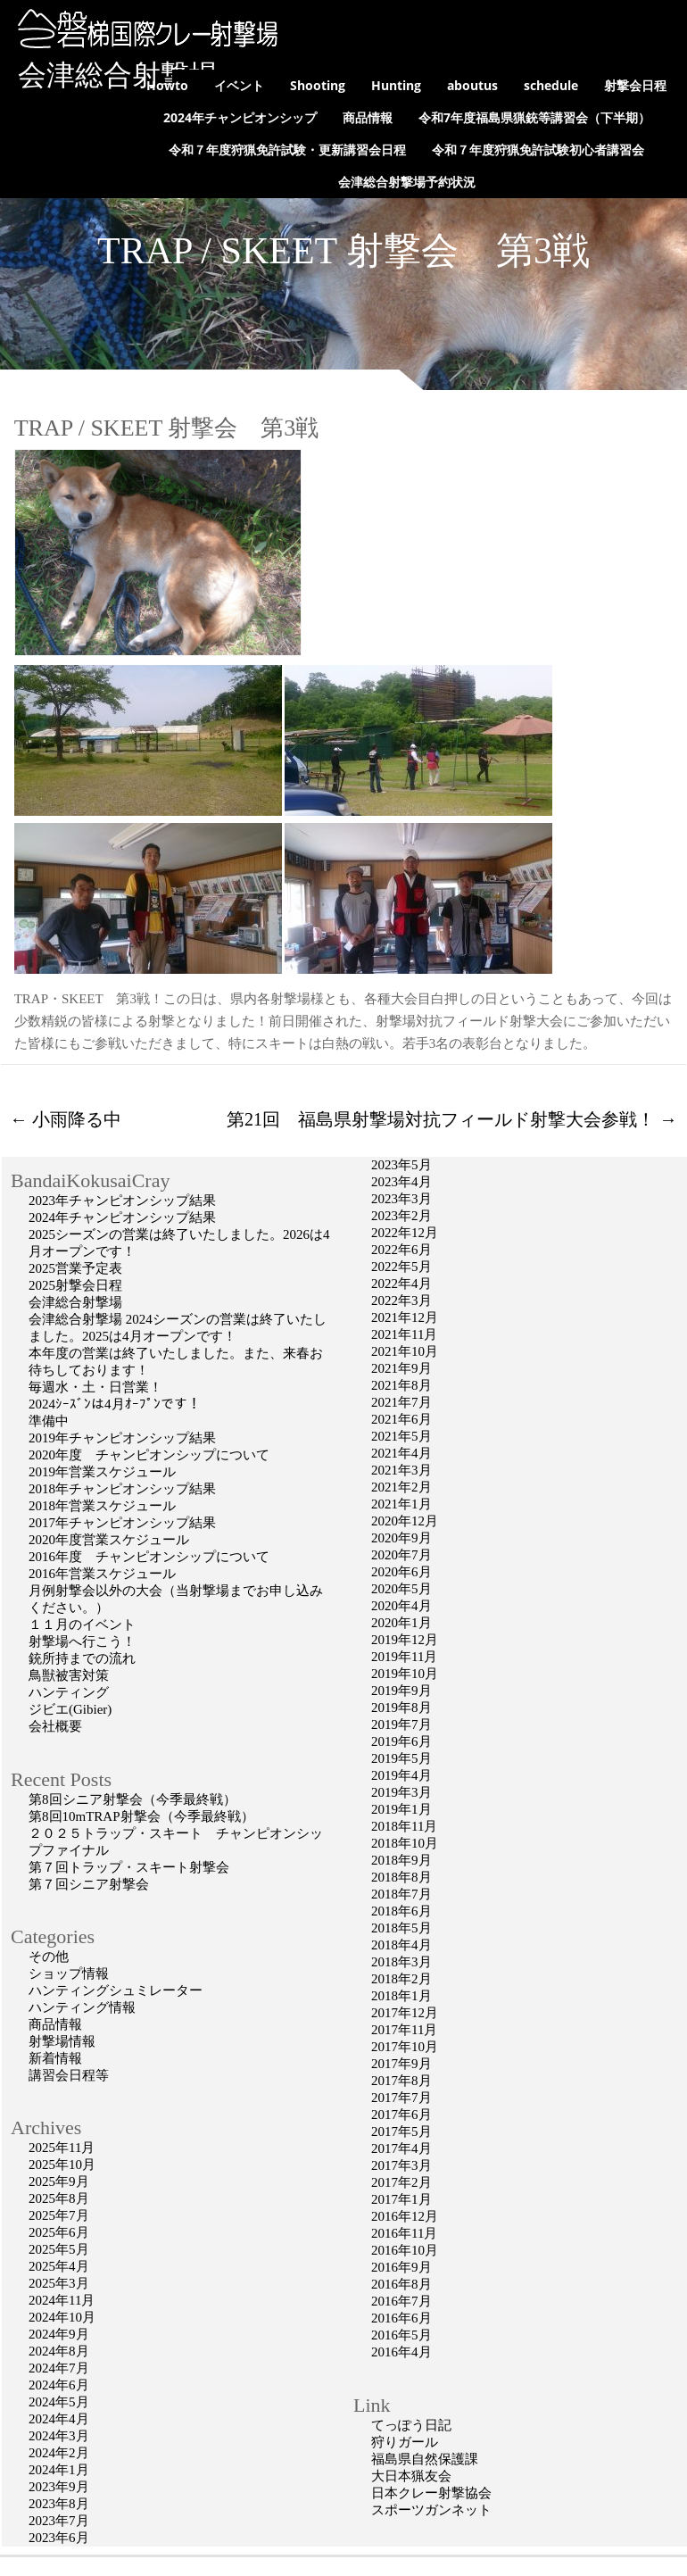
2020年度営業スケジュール (109, 1540)
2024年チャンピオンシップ (240, 117)
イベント (239, 85)
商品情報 (368, 117)
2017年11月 (404, 2030)
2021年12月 (404, 1317)
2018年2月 (401, 1979)
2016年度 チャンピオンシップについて (149, 1557)
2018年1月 (401, 1996)
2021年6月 (401, 1419)
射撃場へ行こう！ (82, 1641)
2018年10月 (404, 1843)
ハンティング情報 (82, 2007)
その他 (49, 1956)
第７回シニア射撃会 (89, 1884)
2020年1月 (401, 1623)
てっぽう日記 (411, 2425)
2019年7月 (401, 1724)
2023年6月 (59, 2537)
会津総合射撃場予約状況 (407, 181)
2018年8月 (401, 1877)
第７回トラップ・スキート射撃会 (129, 1867)
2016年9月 (401, 2267)
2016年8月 (401, 2284)
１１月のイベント (82, 1624)
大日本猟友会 (411, 2476)
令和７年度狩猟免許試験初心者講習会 (538, 149)
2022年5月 (401, 1266)
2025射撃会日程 (75, 1285)
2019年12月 (404, 1640)
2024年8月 (59, 2351)
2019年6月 (401, 1741)
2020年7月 (401, 1555)
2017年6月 (401, 2114)
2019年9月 (401, 1690)
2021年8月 (401, 1385)
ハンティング (69, 1692)
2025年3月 (59, 2283)
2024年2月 (59, 2453)
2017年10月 (404, 2047)
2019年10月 (404, 1673)
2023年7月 (59, 2521)
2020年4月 (401, 1606)
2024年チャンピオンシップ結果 (122, 1217)
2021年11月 (404, 1334)
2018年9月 (401, 1860)
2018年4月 (401, 1945)
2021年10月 (404, 1351)
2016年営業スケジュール (102, 1573)
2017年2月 (401, 2182)
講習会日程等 (69, 2075)
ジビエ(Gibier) (70, 1709)
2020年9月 (401, 1538)
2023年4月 (401, 1182)
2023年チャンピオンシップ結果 (122, 1200)
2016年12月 (404, 2216)
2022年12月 (404, 1233)
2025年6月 (59, 2232)
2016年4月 (401, 2352)
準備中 (49, 1421)
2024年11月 (62, 2300)
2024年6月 (59, 2385)
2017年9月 (401, 2064)
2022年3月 (401, 1300)
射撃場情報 (62, 2041)
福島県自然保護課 (424, 2459)
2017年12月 (404, 2013)
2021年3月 (401, 1470)
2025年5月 (59, 2249)
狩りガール (404, 2442)
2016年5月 (401, 2335)
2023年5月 (401, 1165)
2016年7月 (401, 2301)
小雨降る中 (65, 1119)
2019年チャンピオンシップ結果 (122, 1438)
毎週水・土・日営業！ (95, 1387)
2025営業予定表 (116, 1268)
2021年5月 (401, 1436)
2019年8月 (401, 1707)
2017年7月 (401, 2097)
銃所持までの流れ (82, 1658)
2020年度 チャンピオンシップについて (149, 1455)
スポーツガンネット (431, 2510)
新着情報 (55, 2058)
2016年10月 (404, 2250)
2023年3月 (401, 1199)
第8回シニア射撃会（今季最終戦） (132, 1799)
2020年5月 (401, 1589)
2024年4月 (59, 2419)
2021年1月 (401, 1504)
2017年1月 (401, 2199)
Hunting (396, 85)
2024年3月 (59, 2436)
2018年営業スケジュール (102, 1506)
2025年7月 (59, 2215)
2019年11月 (404, 1656)
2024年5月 (59, 2402)
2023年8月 (59, 2504)
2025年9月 (59, 2181)
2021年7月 (401, 1402)
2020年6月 (401, 1572)
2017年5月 (401, 2131)
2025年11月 (62, 2147)
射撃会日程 (635, 85)
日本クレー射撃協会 (431, 2493)
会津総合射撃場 (118, 75)
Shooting (317, 85)
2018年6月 (401, 1911)
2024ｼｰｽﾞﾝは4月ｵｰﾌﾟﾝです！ (115, 1404)
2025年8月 (59, 2198)
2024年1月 (59, 2470)
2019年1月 (401, 1809)
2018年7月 (401, 1894)
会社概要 (55, 1726)
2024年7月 (59, 2368)
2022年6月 (401, 1249)
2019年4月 (401, 1775)
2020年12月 (404, 1521)
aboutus (472, 85)
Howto (167, 85)
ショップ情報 (69, 1973)
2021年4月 (401, 1453)
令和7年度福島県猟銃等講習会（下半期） (534, 117)
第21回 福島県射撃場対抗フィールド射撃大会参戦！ (452, 1119)
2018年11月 (404, 1826)
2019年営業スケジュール (102, 1472)
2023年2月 (401, 1216)
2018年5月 (401, 1928)
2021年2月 (401, 1487)
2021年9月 (401, 1368)
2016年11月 (404, 2233)
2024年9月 (59, 2334)
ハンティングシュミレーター (116, 1990)
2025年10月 (62, 2164)
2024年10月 (62, 2317)
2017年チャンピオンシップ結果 (122, 1523)
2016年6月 (401, 2318)
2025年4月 (59, 2266)
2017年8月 (401, 2080)
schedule (551, 85)
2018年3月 (401, 1962)
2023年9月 (59, 2487)
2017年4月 (401, 2148)
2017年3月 (401, 2165)
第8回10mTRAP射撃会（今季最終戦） (141, 1816)
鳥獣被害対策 (69, 1675)
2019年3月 (401, 1792)
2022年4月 (401, 1283)
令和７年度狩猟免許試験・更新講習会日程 (287, 149)
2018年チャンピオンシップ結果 (122, 1489)
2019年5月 (401, 1758)
